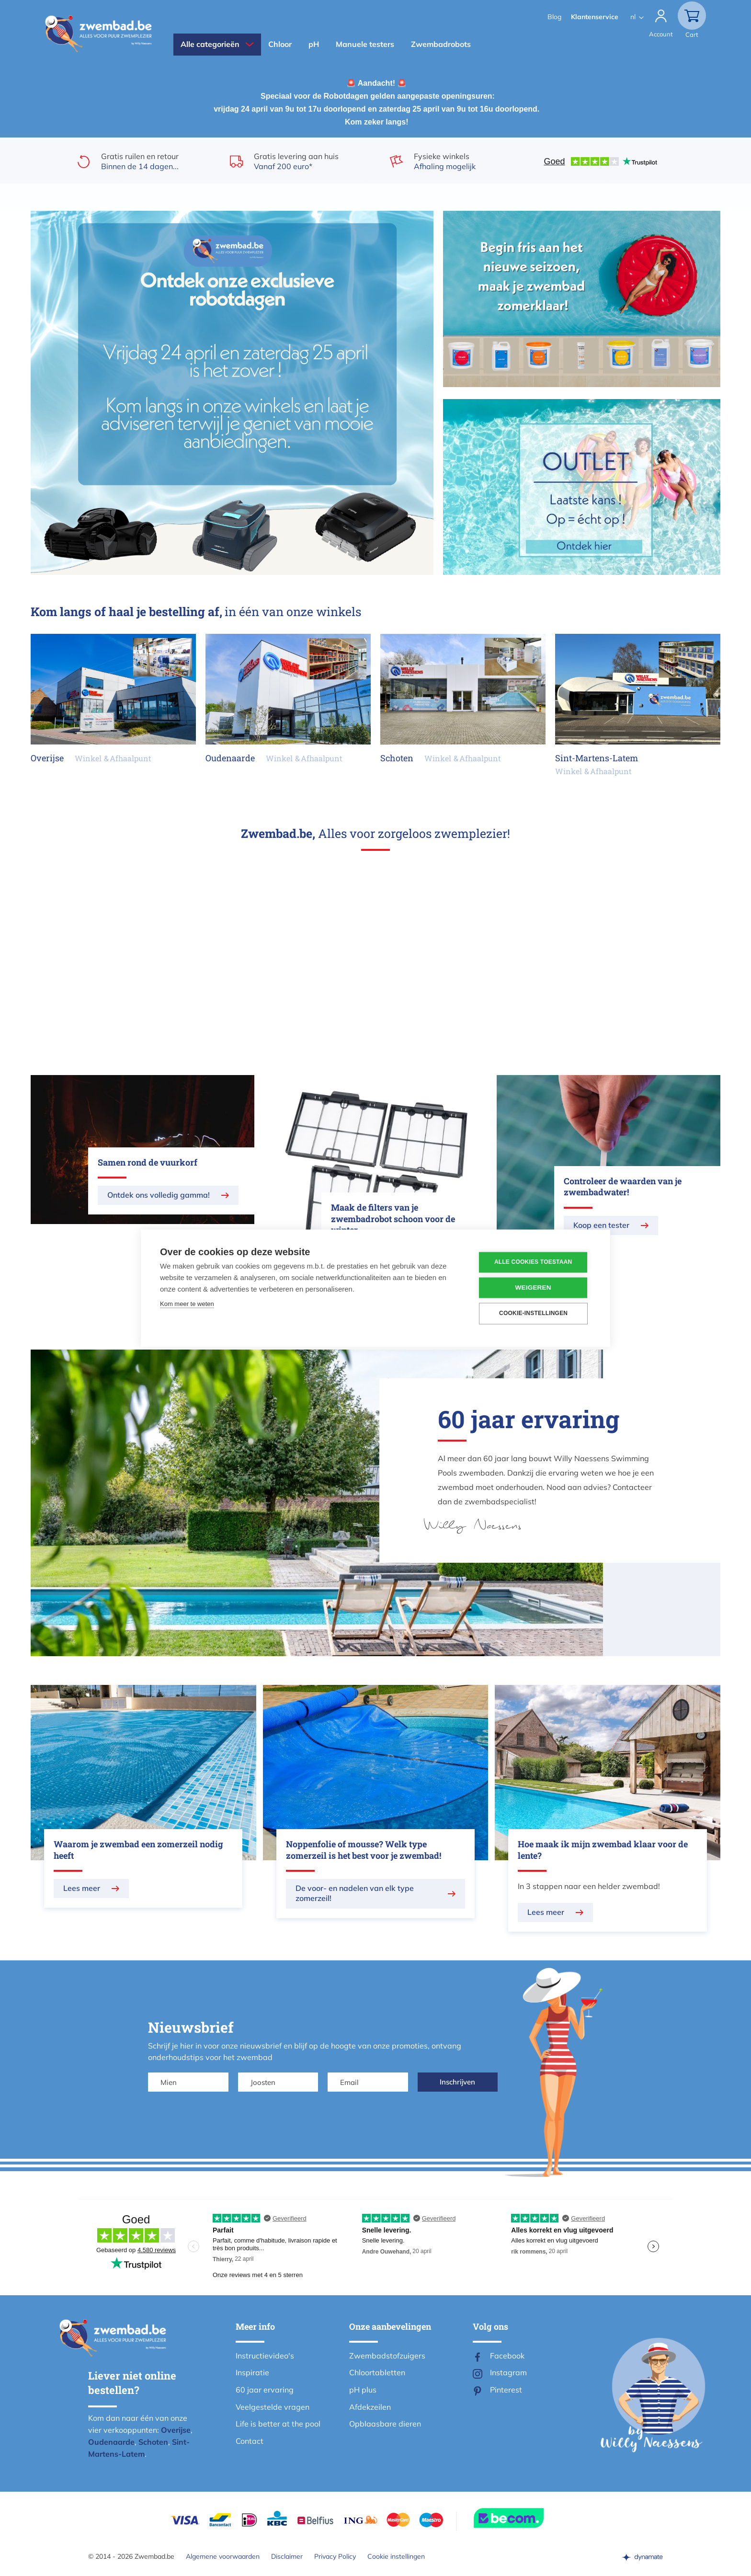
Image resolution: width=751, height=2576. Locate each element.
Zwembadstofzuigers (387, 2355)
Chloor (280, 44)
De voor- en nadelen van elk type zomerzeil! (355, 1893)
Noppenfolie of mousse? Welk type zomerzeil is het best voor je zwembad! (363, 1849)
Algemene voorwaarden (223, 2556)
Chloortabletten (377, 2372)
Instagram (508, 2372)
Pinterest (506, 2389)
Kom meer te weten (187, 1303)
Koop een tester (601, 1225)
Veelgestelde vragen (272, 2407)
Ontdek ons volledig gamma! (158, 1195)
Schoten (153, 2442)
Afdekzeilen (370, 2407)
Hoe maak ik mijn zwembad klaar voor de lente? (603, 1849)
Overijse (176, 2430)
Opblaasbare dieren (385, 2423)
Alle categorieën (210, 44)
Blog (554, 16)
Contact (249, 2441)
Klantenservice (594, 16)
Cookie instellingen (396, 2556)
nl (633, 16)
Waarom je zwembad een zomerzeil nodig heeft (138, 1849)
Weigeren (533, 1287)
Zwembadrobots (441, 44)
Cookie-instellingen (533, 1313)
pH (313, 44)
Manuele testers (365, 44)
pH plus (362, 2389)
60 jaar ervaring (265, 2389)
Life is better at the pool (278, 2423)
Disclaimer (287, 2556)
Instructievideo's (265, 2355)
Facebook (507, 2355)
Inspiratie (252, 2372)
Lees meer (81, 1888)
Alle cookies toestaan (533, 1262)
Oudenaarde (111, 2442)
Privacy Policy (335, 2556)
